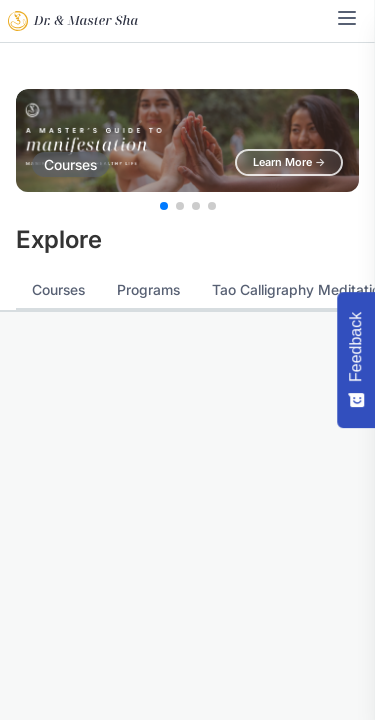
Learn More (289, 162)
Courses (58, 289)
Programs (148, 289)
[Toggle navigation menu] (347, 18)
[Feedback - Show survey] (356, 360)
